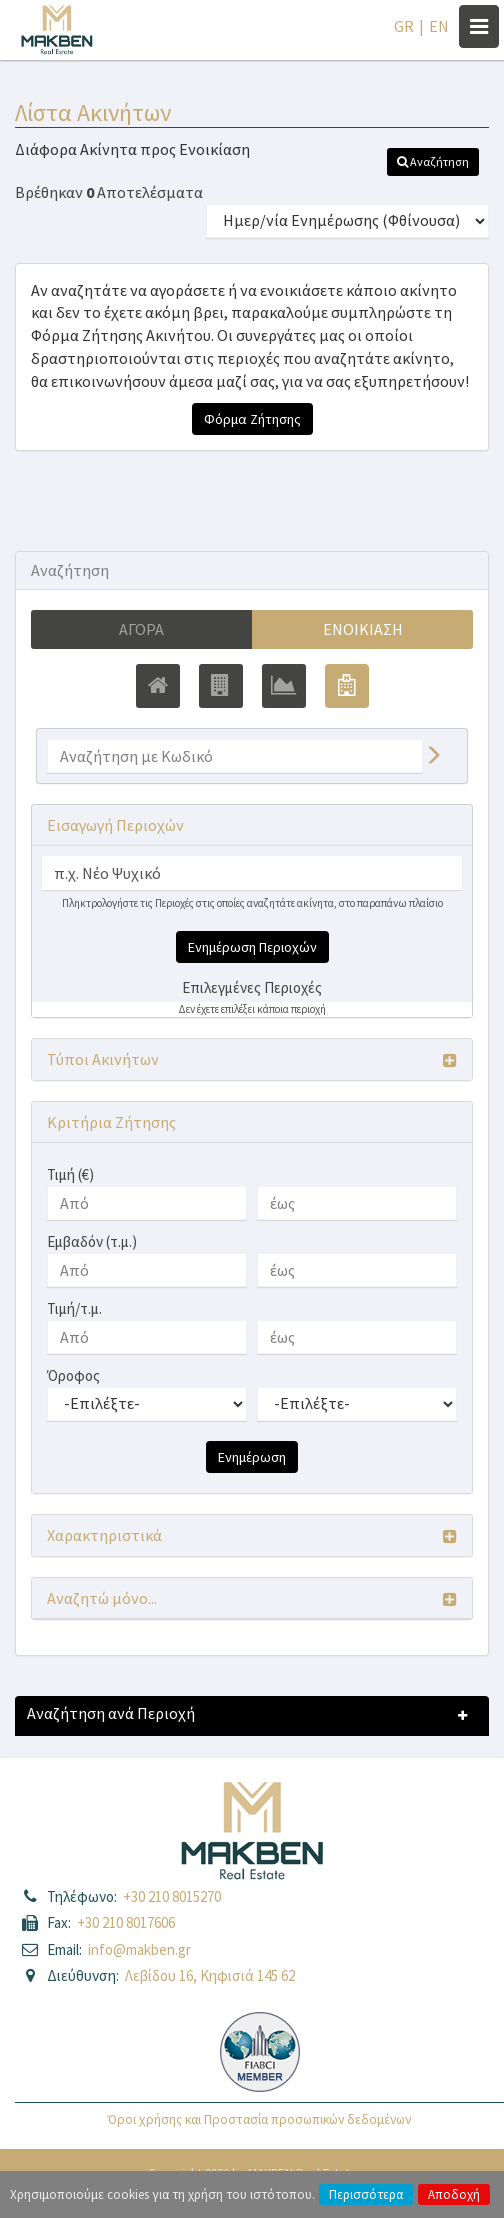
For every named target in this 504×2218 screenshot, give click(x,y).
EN (439, 26)
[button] (433, 162)
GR (404, 26)
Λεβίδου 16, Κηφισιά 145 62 (210, 1975)
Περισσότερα (366, 2194)
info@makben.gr (139, 1949)
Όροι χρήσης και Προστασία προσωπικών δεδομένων (259, 2119)
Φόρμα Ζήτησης (252, 419)
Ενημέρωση (252, 1457)
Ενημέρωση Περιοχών (252, 947)
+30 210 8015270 (172, 1896)
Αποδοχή (454, 2194)
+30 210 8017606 (126, 1922)
